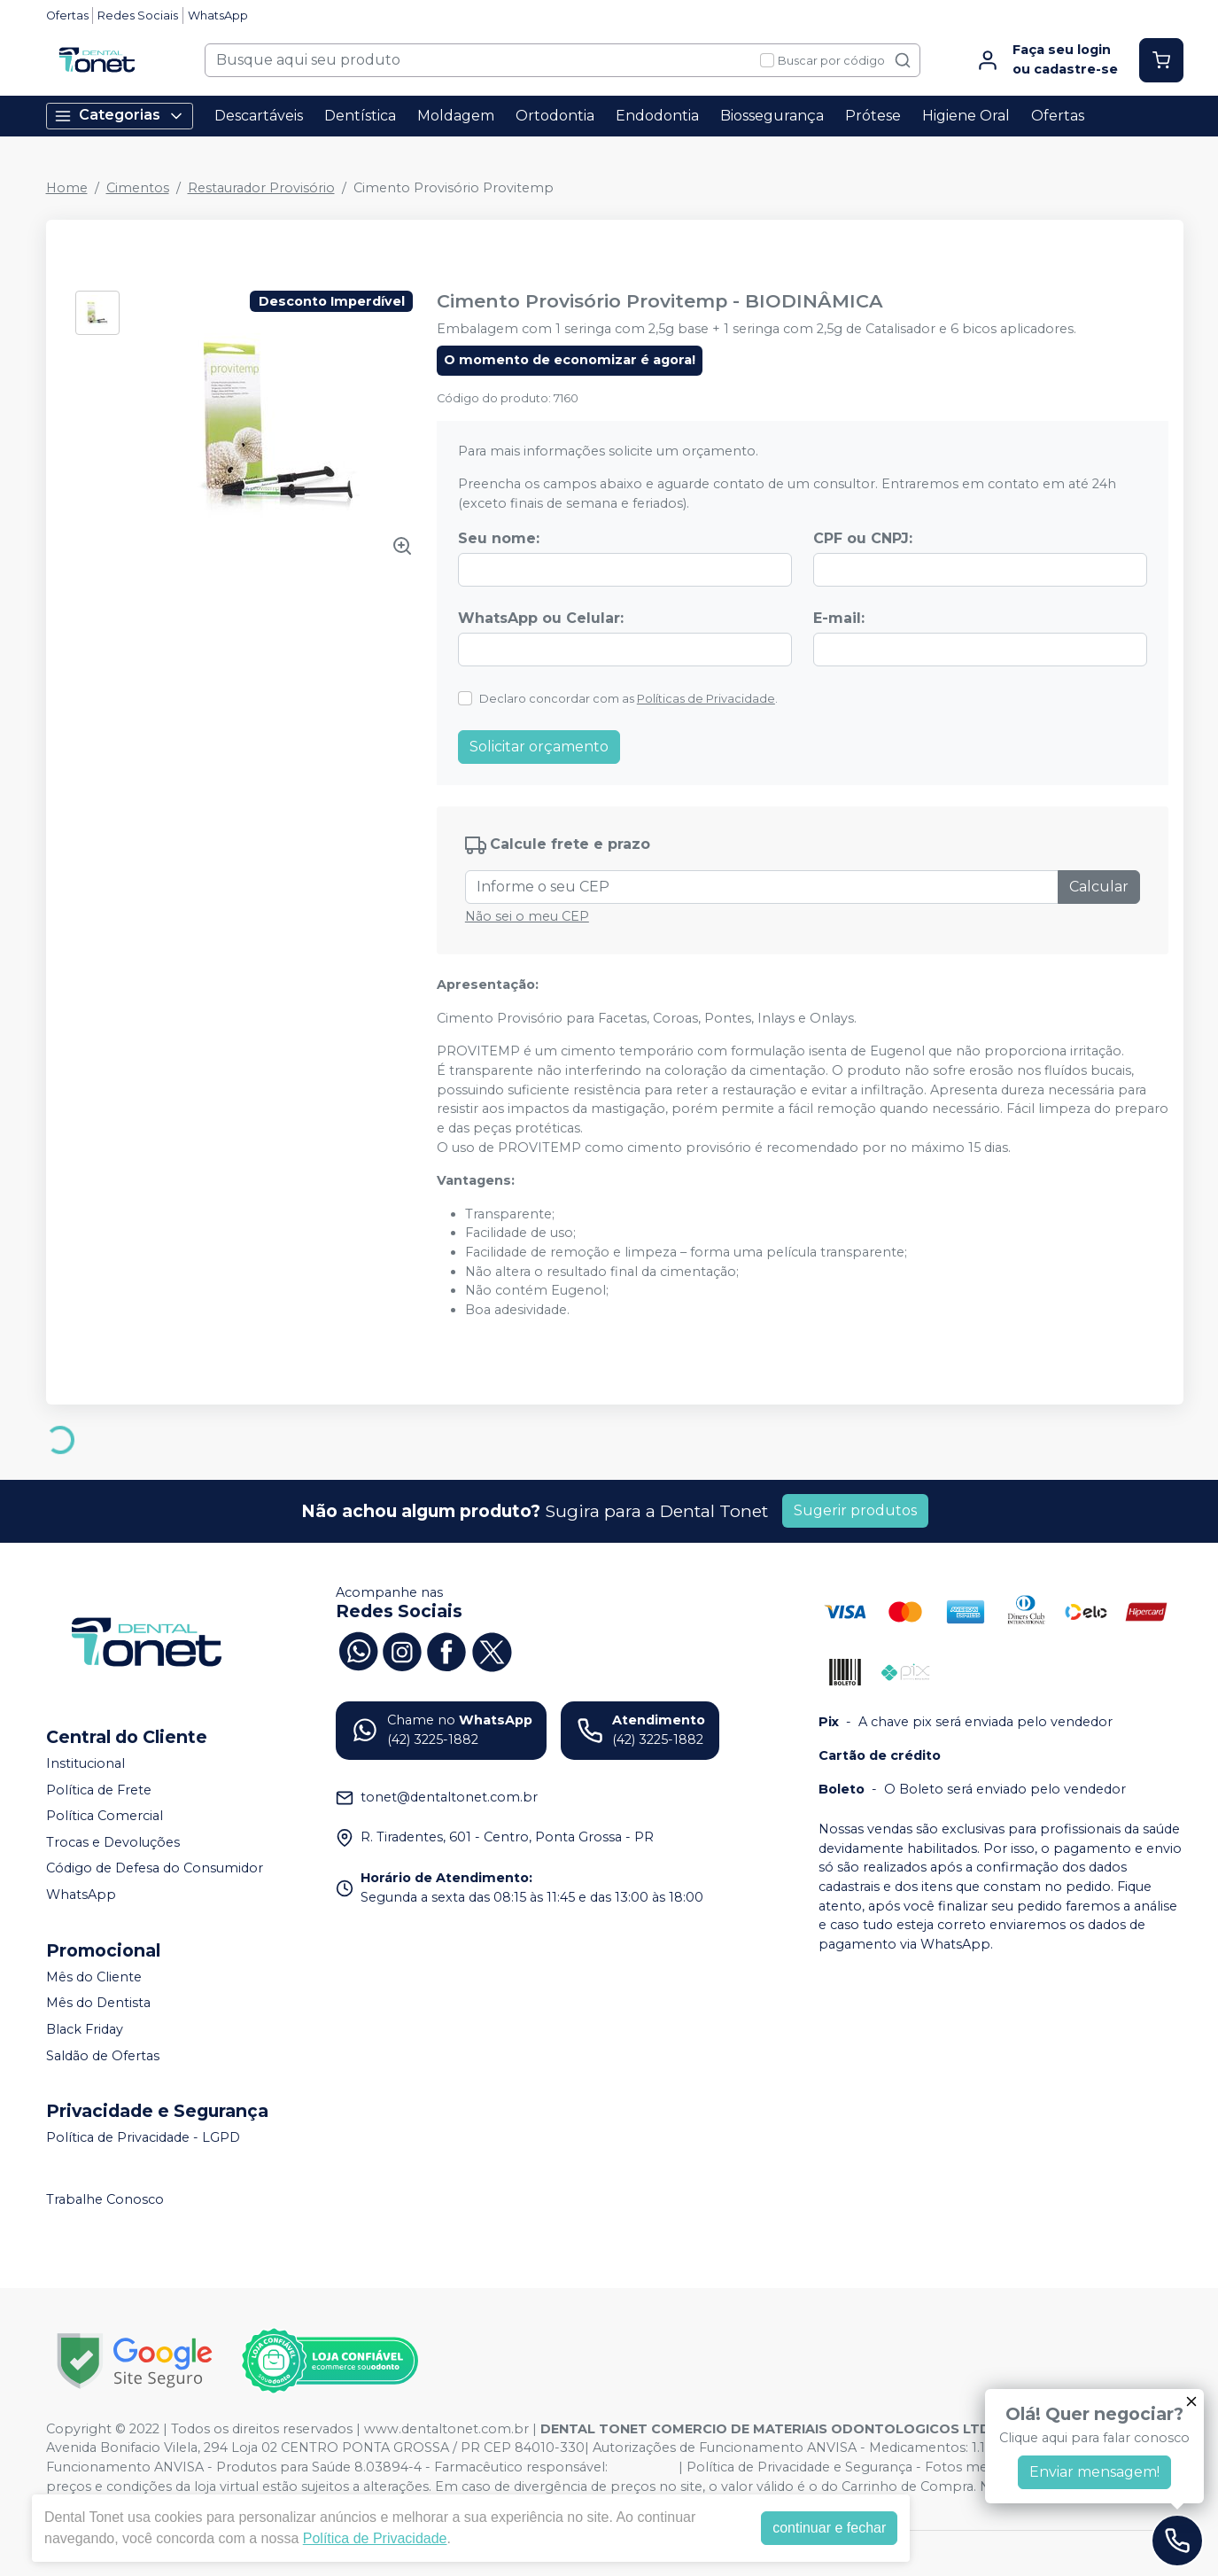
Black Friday (84, 2029)
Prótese (873, 115)
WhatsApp (218, 15)
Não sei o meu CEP (527, 916)
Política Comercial (104, 1816)
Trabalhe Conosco (105, 2199)
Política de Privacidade (375, 2538)
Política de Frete (98, 1790)
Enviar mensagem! (1094, 2471)
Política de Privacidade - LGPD (143, 2137)
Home (67, 188)
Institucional (85, 1763)
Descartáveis (258, 115)
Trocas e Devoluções (113, 1842)
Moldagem (455, 115)
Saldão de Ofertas (102, 2056)
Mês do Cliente (94, 1977)
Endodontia (657, 115)
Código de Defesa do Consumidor (154, 1869)
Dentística (360, 115)
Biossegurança (772, 115)
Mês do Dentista (98, 2003)
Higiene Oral (966, 115)
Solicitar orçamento (539, 746)
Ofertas (67, 15)
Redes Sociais (137, 15)
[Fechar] (1191, 2401)
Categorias (119, 115)
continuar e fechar (829, 2527)
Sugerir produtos (855, 1510)
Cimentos (137, 188)
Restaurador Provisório (261, 188)
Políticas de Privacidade (706, 698)
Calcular (1099, 886)
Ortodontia (555, 115)
